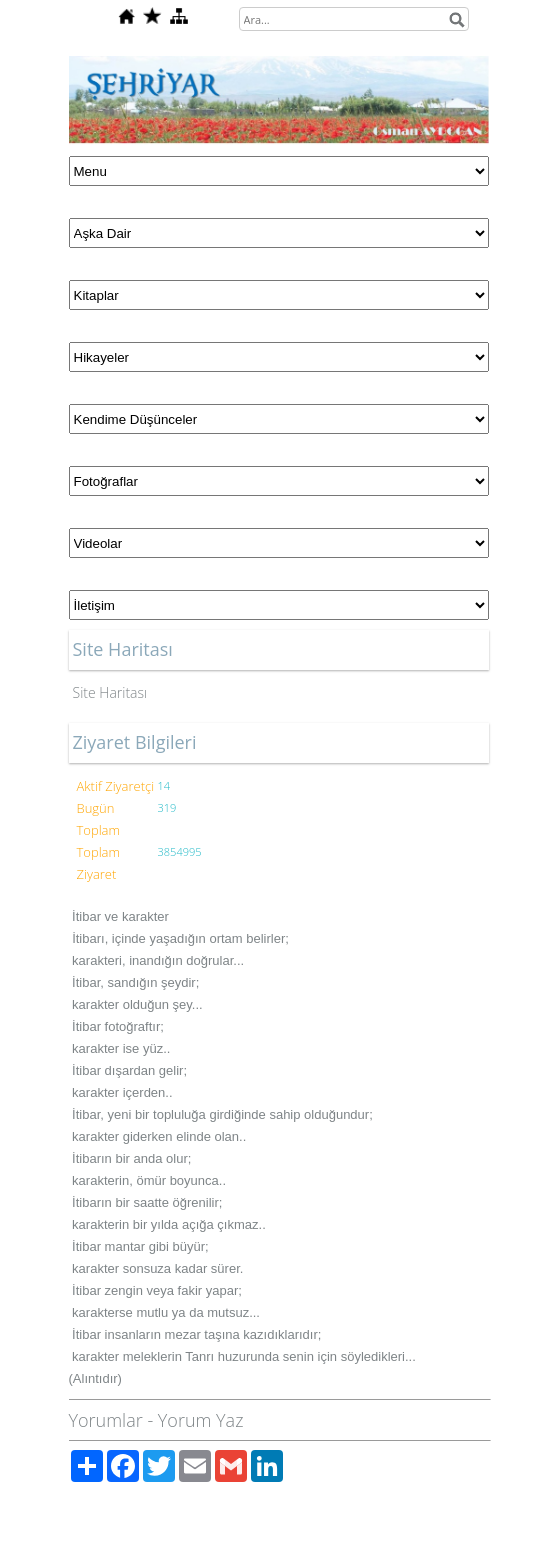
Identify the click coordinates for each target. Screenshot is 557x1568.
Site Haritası (110, 692)
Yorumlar (106, 1420)
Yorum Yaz (201, 1420)
